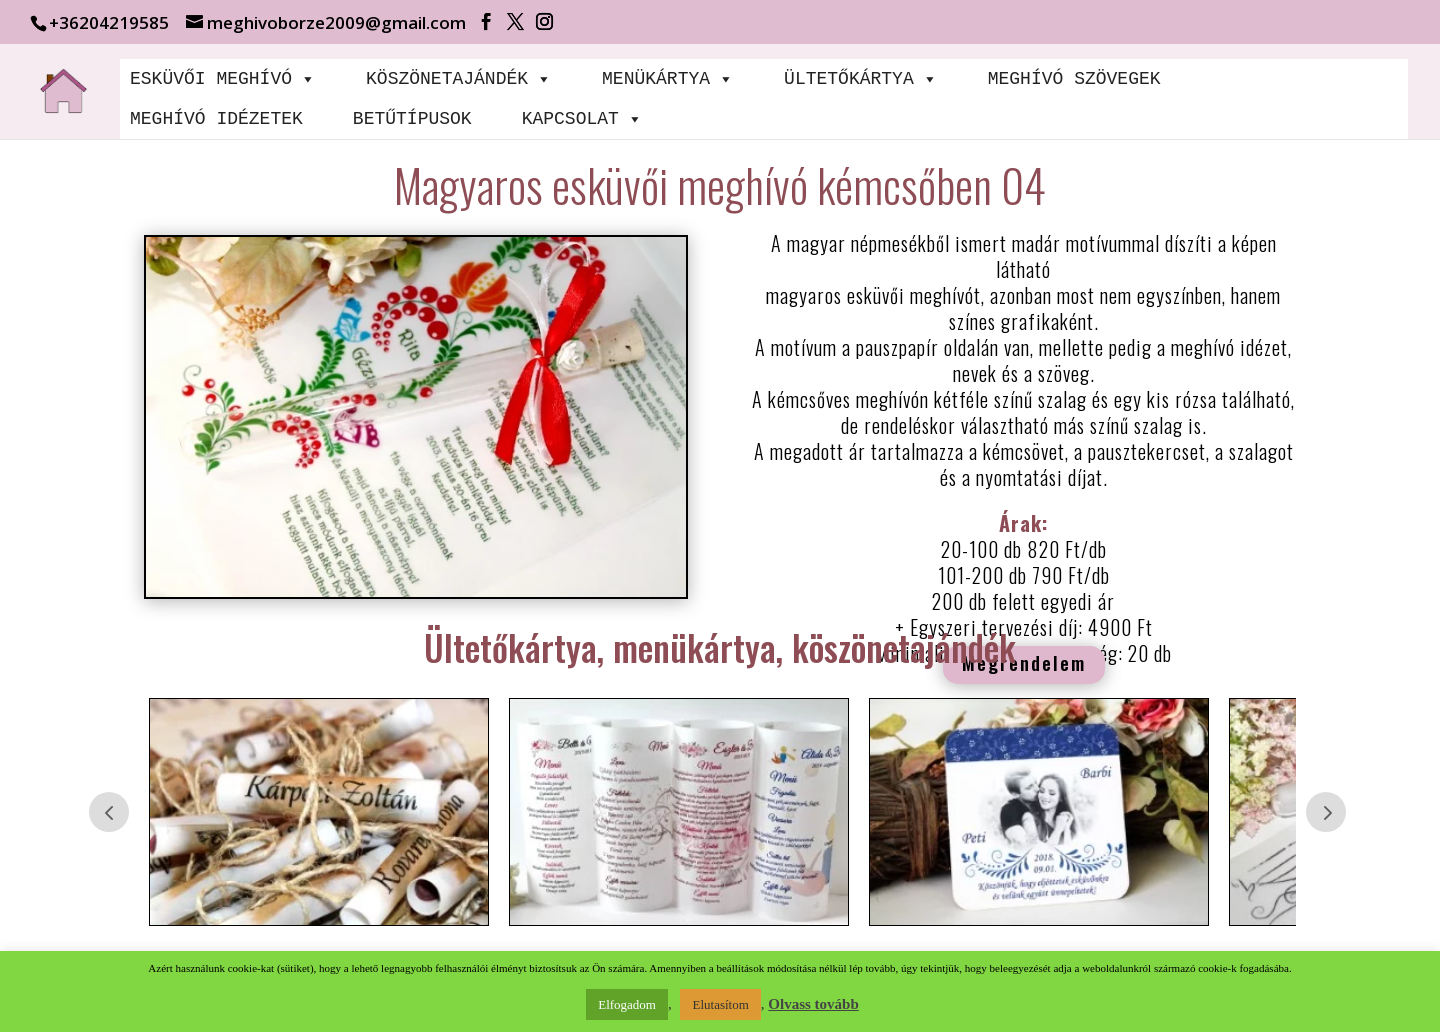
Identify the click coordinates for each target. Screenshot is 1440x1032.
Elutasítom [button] (720, 1004)
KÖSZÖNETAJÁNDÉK (459, 79)
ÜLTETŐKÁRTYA (861, 79)
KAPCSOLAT (582, 119)
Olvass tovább (813, 1004)
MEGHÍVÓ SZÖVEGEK (1074, 79)
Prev (109, 812)
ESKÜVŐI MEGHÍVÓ (223, 79)
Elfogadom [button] (627, 1004)
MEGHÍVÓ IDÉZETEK (216, 119)
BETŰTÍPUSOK (412, 119)
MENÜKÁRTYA (668, 79)
